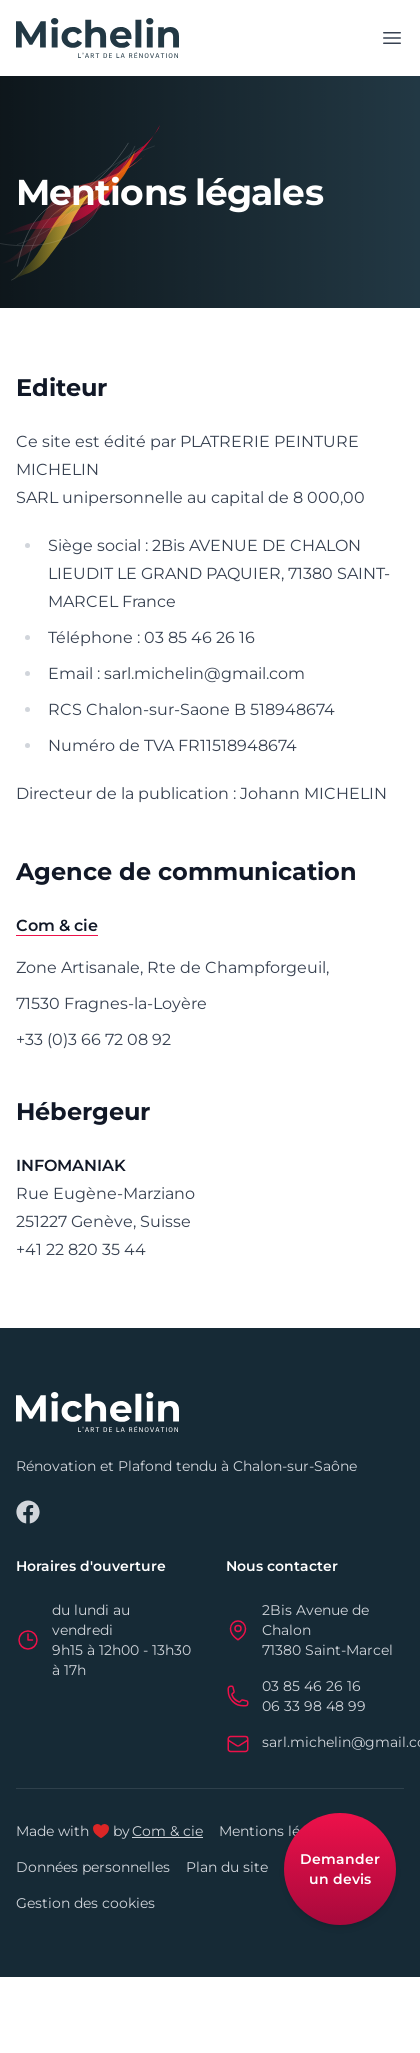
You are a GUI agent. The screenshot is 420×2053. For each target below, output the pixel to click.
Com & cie (167, 1830)
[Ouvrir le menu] (392, 38)
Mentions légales (278, 1831)
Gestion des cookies (85, 1903)
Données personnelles (93, 1867)
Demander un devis (340, 1869)
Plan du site (227, 1867)
